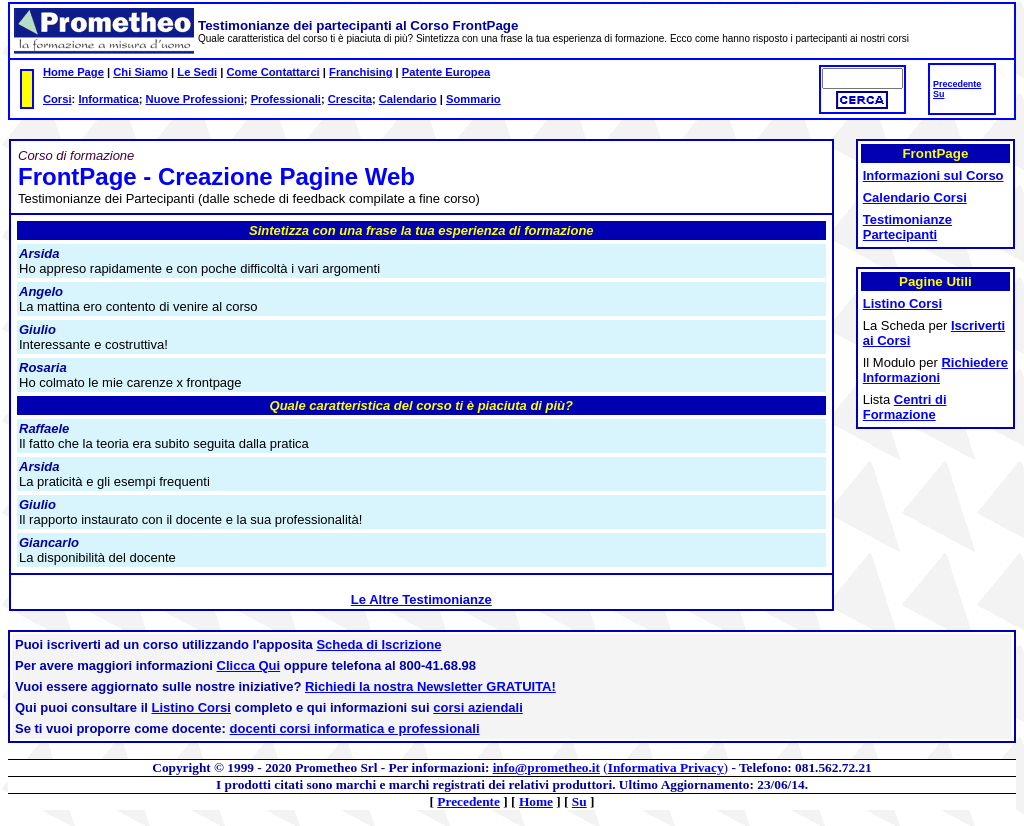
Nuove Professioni (195, 99)
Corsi (57, 99)
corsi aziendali (478, 707)
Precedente (957, 84)
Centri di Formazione (905, 407)
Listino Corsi (191, 707)
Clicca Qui (249, 665)
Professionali (286, 99)
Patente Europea (446, 72)
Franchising (360, 72)
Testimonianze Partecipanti (907, 227)
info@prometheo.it (546, 767)
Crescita (350, 99)
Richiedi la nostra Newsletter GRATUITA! (430, 686)
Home (536, 801)
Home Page (73, 72)
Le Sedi (197, 72)
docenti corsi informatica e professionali (355, 728)
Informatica (108, 99)
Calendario (408, 99)
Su (938, 94)
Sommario (473, 99)
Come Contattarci (272, 72)
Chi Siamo (140, 72)
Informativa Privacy (666, 767)
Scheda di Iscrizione (378, 644)
